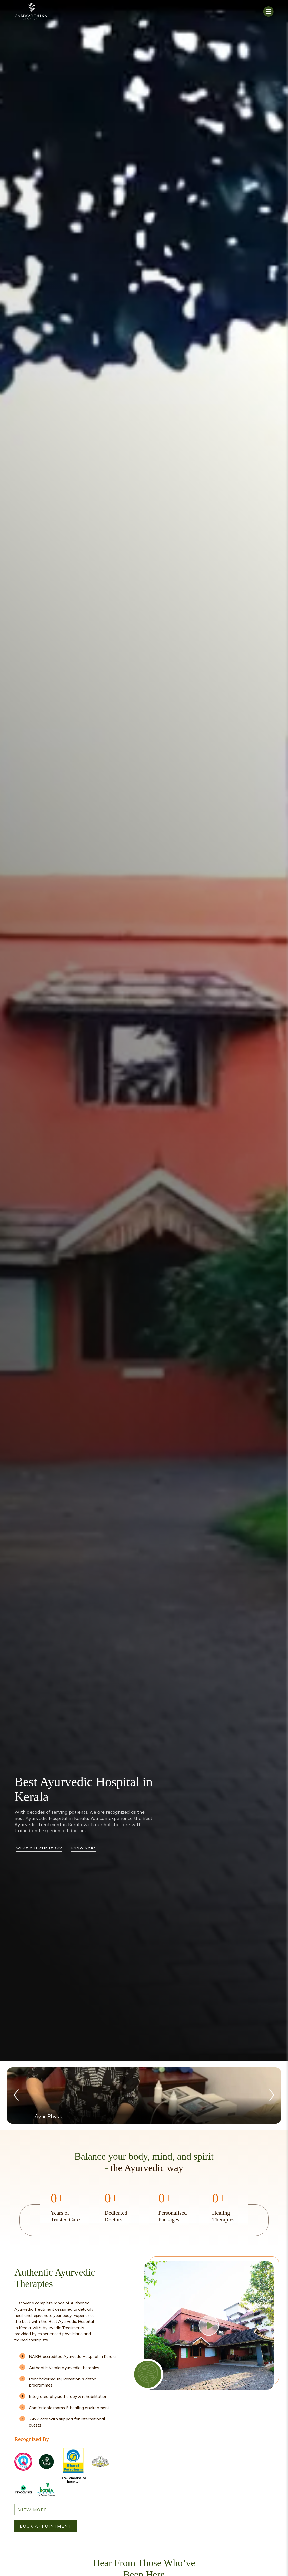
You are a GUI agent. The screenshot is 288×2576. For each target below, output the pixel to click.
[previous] (16, 2095)
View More (32, 2509)
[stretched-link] (144, 2095)
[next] (272, 2095)
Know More (83, 1849)
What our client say (39, 1849)
